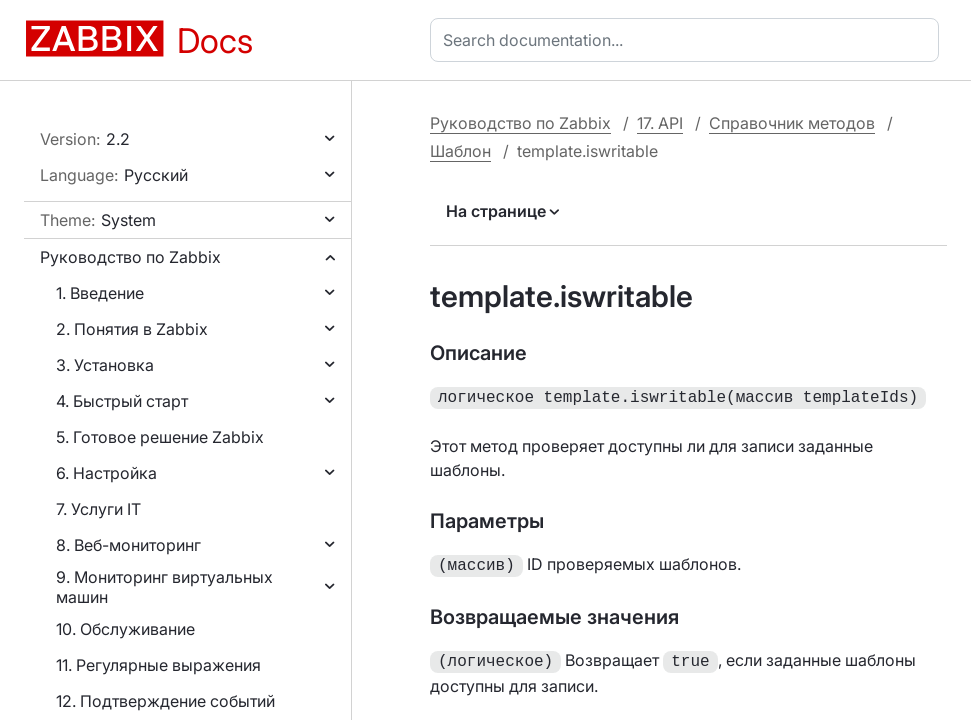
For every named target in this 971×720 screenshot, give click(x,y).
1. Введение (100, 293)
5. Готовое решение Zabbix (160, 437)
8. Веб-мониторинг (128, 545)
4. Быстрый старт (122, 401)
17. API (660, 123)
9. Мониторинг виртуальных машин (164, 587)
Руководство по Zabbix (130, 257)
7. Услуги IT (98, 509)
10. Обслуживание (125, 629)
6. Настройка (106, 473)
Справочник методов (792, 123)
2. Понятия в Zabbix (132, 329)
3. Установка (105, 365)
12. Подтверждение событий (165, 701)
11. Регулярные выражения (158, 665)
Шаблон (460, 151)
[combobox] (688, 40)
